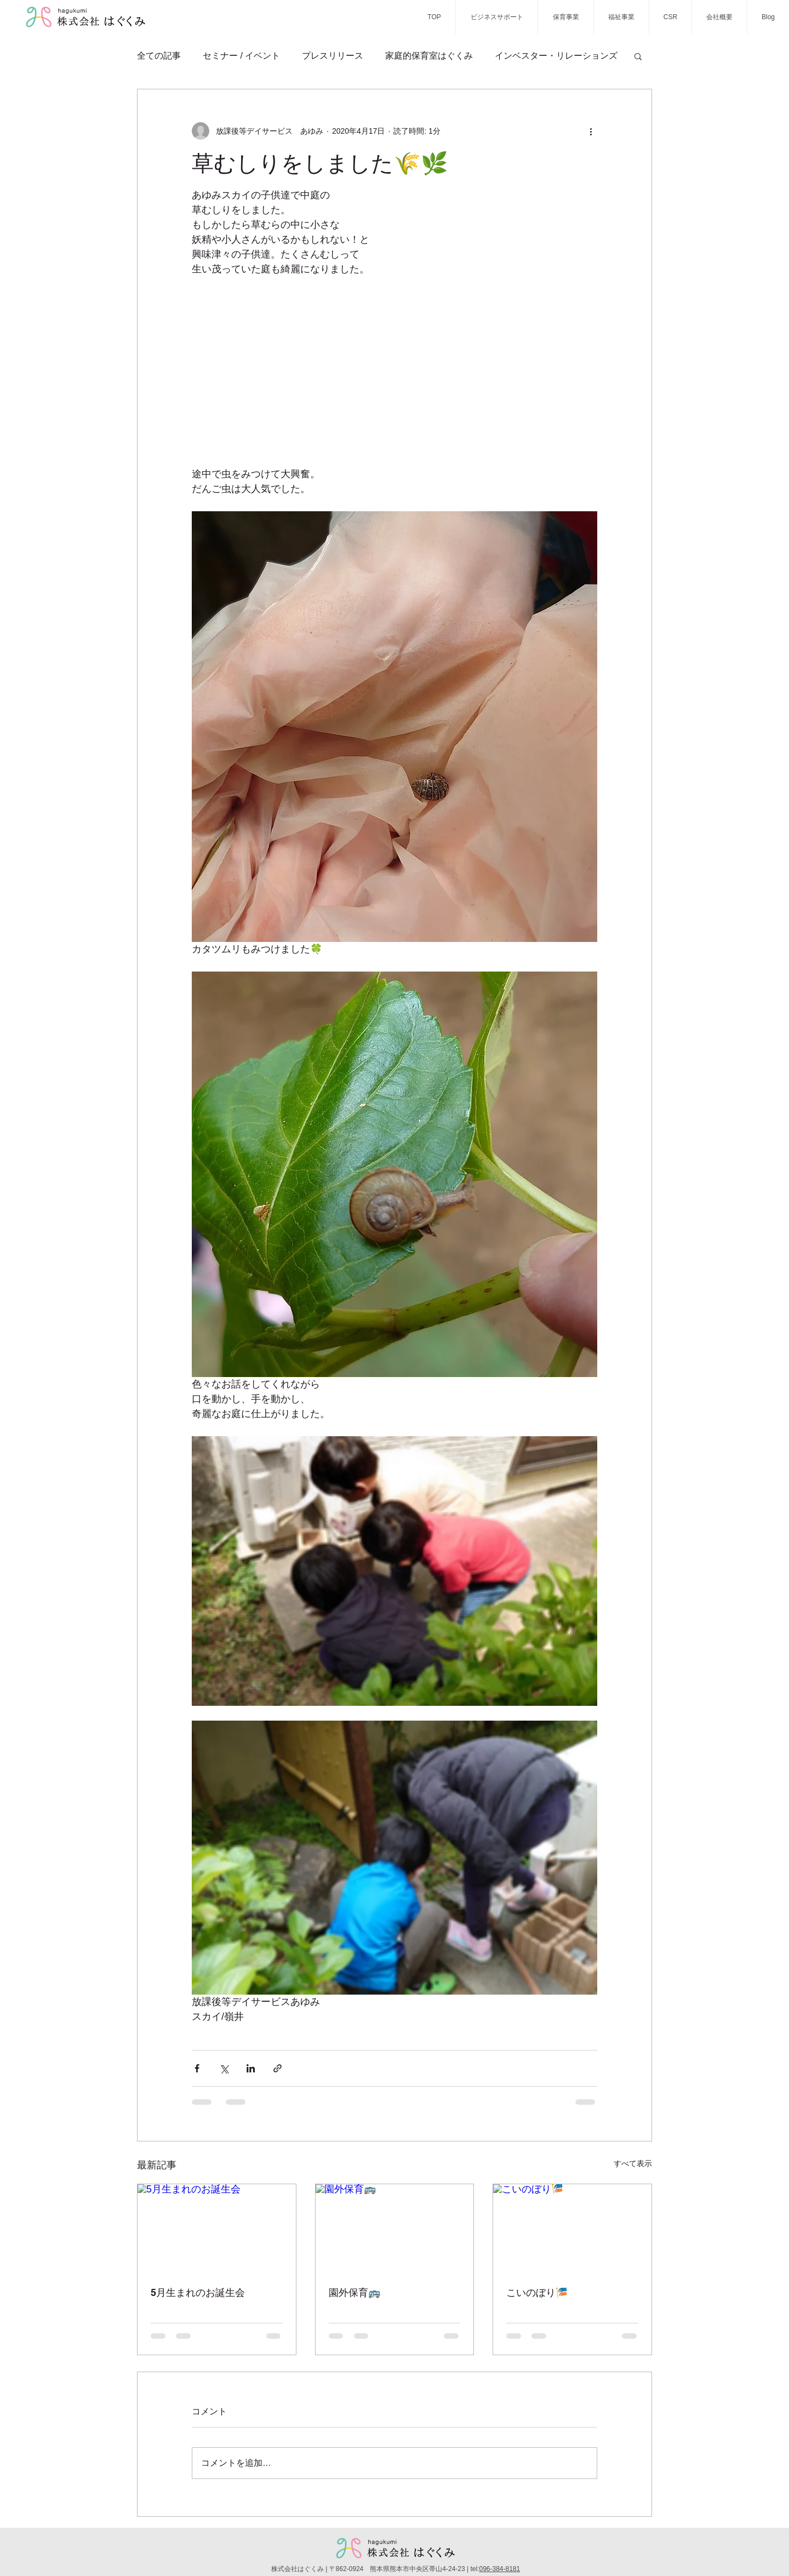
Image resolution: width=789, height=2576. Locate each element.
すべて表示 (633, 2163)
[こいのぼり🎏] (572, 2228)
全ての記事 (159, 55)
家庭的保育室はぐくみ (429, 55)
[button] (638, 56)
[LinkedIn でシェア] (250, 2068)
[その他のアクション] (590, 131)
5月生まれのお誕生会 (198, 2292)
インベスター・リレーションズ (556, 55)
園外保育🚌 (354, 2292)
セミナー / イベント (241, 55)
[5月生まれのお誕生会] (217, 2228)
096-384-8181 (499, 2569)
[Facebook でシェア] (197, 2068)
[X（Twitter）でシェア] (224, 2068)
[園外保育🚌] (395, 2228)
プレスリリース (332, 55)
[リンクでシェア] (277, 2068)
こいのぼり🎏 (537, 2292)
